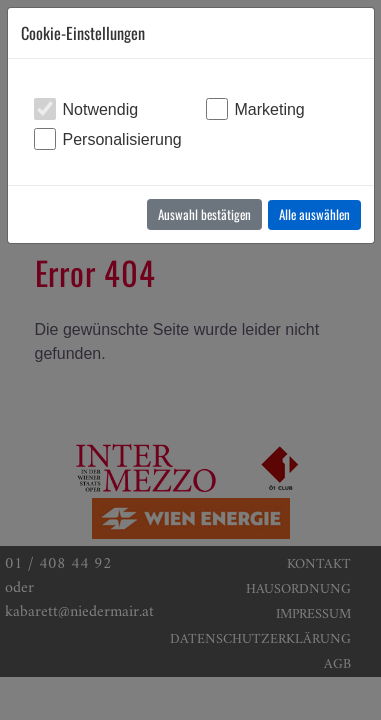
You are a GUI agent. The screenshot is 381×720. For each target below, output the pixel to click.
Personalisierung (122, 139)
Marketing (270, 109)
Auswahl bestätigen (204, 214)
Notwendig (101, 109)
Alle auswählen (314, 214)
